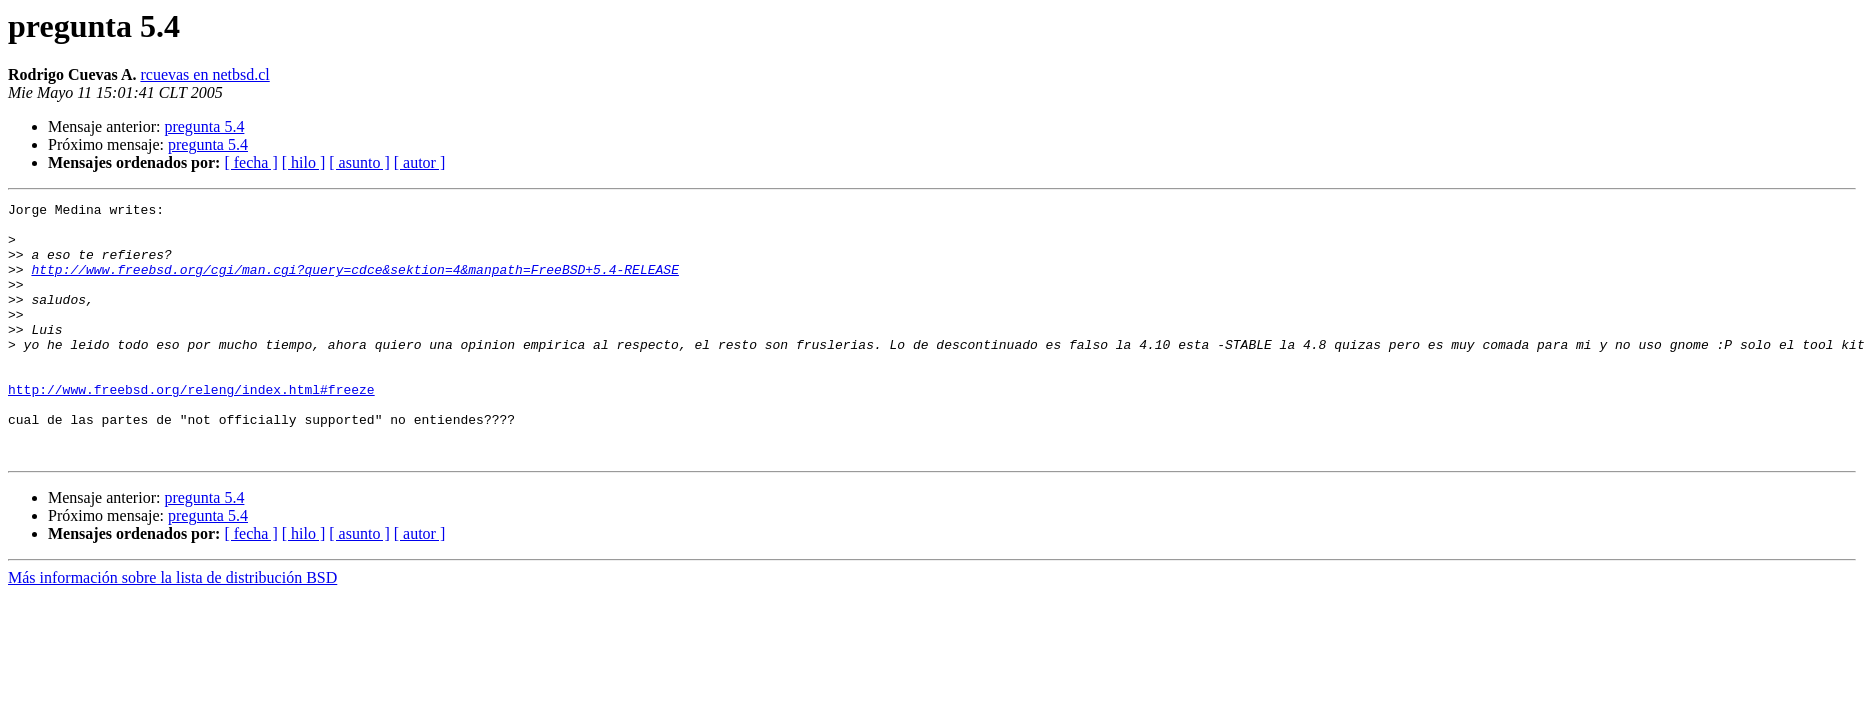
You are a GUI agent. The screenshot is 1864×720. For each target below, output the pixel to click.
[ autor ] (420, 162)
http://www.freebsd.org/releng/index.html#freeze (191, 428)
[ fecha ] (250, 162)
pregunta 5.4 (204, 126)
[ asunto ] (359, 162)
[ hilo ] (304, 162)
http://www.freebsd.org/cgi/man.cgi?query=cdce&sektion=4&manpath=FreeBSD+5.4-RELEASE (354, 284)
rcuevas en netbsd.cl (204, 74)
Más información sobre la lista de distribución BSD (172, 628)
